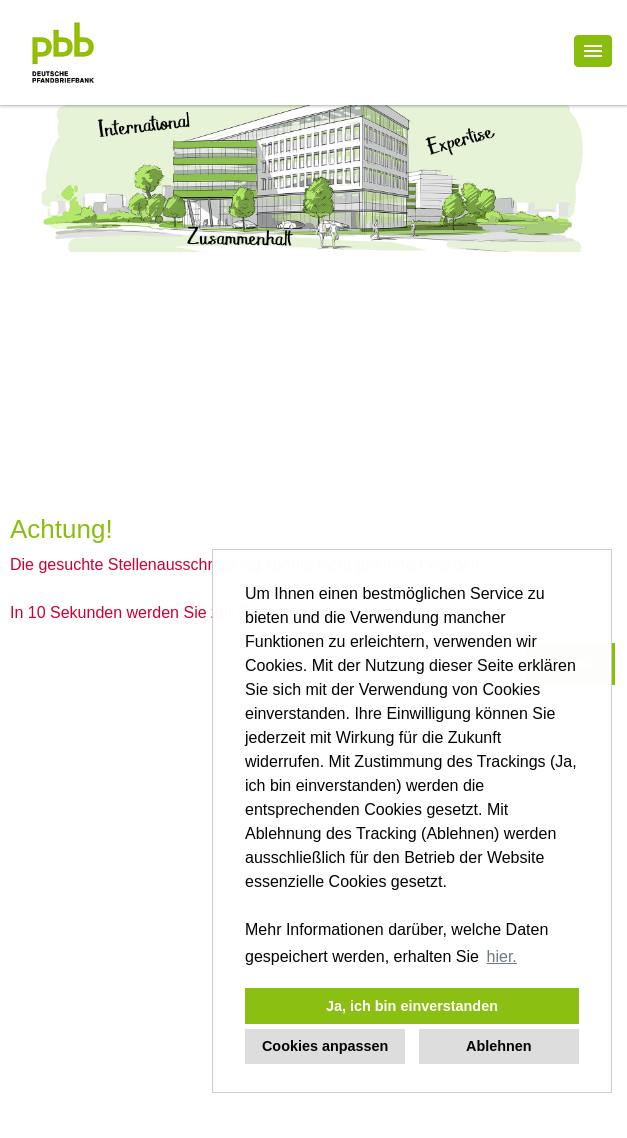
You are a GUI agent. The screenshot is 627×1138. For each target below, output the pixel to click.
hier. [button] (502, 956)
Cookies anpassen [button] (325, 1046)
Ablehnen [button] (499, 1046)
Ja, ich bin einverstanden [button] (412, 1006)
